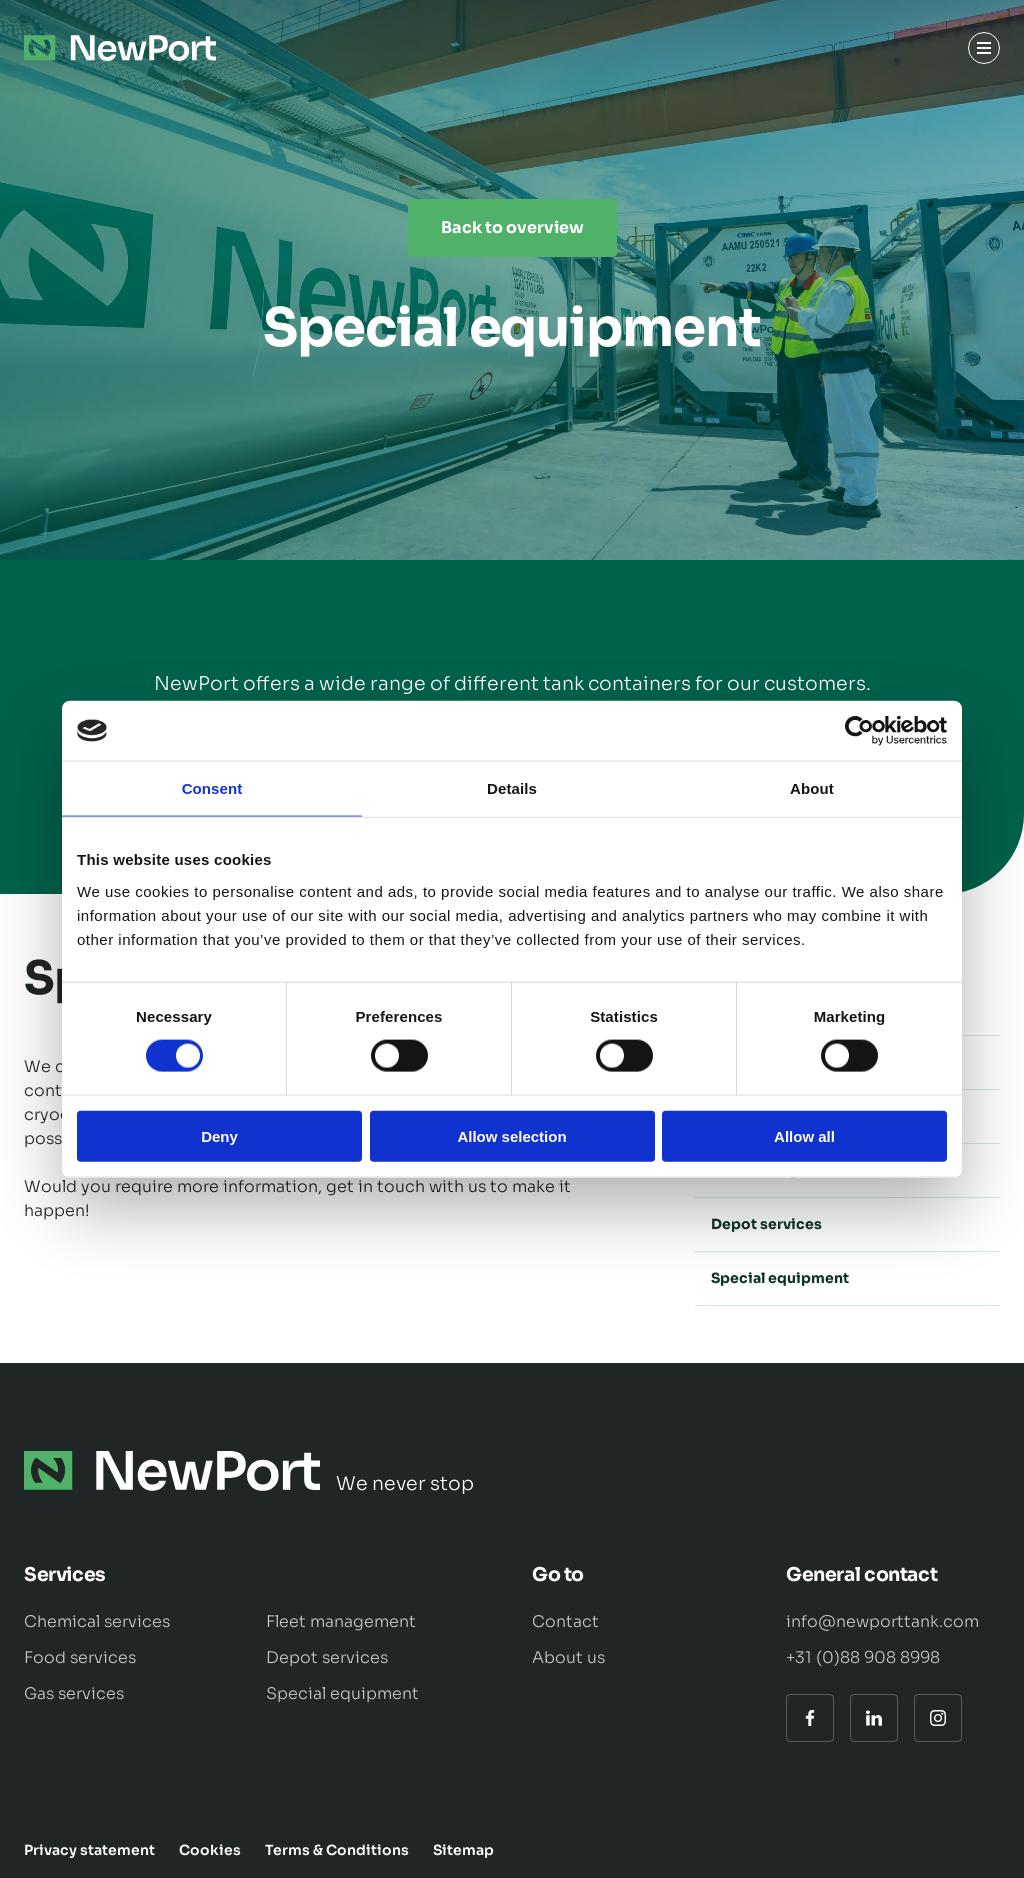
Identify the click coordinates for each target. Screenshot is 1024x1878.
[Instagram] (938, 1718)
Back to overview (512, 227)
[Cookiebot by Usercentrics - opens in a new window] (859, 731)
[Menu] (984, 48)
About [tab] (812, 788)
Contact (565, 1621)
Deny (219, 1135)
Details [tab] (512, 788)
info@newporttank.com (882, 1621)
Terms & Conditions (337, 1850)
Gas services (74, 1693)
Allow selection (511, 1135)
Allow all (804, 1135)
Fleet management (341, 1621)
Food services (80, 1657)
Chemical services (97, 1621)
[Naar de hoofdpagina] (120, 48)
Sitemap (463, 1850)
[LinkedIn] (874, 1718)
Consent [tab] (212, 788)
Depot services (847, 1224)
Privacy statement (89, 1850)
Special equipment (847, 1278)
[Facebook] (810, 1718)
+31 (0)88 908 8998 (863, 1657)
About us (568, 1657)
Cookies (210, 1850)
